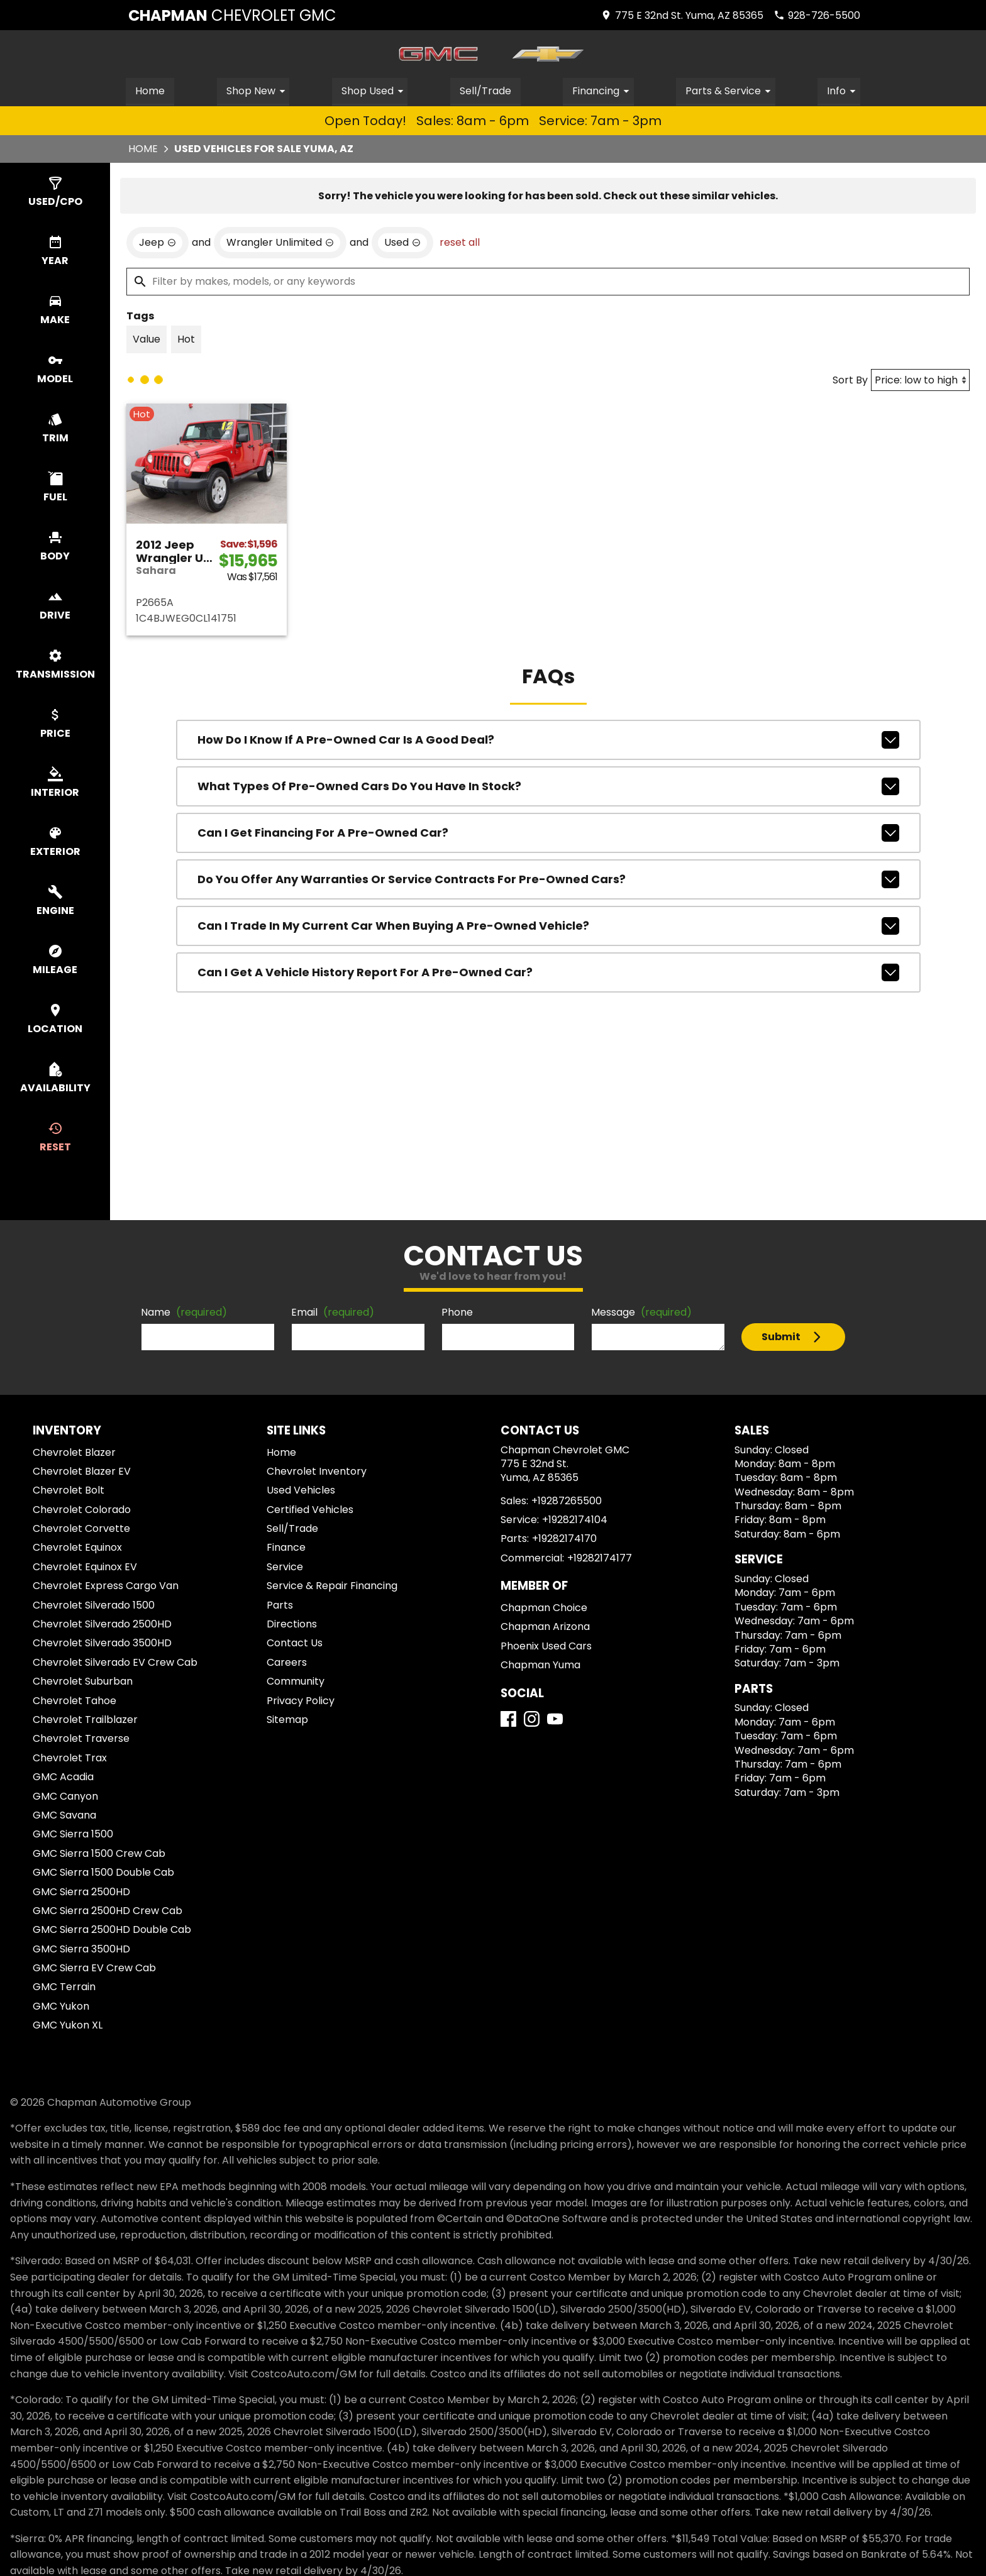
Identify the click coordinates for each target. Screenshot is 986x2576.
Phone (457, 1311)
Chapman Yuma (540, 1664)
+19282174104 (574, 1519)
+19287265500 (566, 1500)
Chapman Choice (544, 1607)
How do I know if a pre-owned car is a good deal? (548, 739)
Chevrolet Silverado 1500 (94, 1604)
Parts (280, 1604)
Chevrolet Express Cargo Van (106, 1585)
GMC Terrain (64, 1986)
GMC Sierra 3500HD (81, 1948)
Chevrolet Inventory (317, 1470)
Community (295, 1680)
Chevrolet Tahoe (74, 1700)
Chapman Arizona (545, 1626)
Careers (287, 1661)
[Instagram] (531, 1718)
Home (150, 90)
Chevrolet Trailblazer (85, 1719)
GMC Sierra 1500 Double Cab (103, 1871)
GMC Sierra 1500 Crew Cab (99, 1853)
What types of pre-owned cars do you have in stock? (548, 786)
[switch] (55, 191)
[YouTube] (555, 1718)
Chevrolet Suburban (83, 1680)
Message (641, 1311)
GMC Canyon (65, 1795)
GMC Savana (64, 1814)
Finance (286, 1547)
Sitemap (287, 1719)
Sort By (850, 379)
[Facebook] (508, 1718)
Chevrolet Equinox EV (85, 1566)
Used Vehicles (301, 1490)
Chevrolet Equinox (77, 1547)
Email (332, 1311)
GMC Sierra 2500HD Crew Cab (107, 1910)
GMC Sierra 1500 (73, 1834)
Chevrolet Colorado (82, 1509)
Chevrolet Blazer (74, 1452)
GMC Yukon (61, 2005)
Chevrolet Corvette (81, 1528)
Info (844, 90)
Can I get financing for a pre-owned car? (548, 832)
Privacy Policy (301, 1700)
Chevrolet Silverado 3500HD (102, 1643)
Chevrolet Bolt (68, 1490)
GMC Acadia (63, 1776)
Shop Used (374, 90)
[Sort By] (920, 379)
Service (285, 1566)
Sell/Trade (485, 90)
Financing (603, 90)
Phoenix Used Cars (546, 1645)
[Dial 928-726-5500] (816, 15)
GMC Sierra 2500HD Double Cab (112, 1929)
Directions (292, 1623)
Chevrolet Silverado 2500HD (102, 1623)
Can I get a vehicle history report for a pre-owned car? (548, 972)
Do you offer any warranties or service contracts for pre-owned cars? (548, 879)
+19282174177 (599, 1557)
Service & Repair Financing (332, 1585)
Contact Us (295, 1643)
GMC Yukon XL (67, 2024)
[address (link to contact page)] (682, 15)
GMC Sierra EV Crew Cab (94, 1967)
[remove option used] (402, 242)
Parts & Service (730, 90)
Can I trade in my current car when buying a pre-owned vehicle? (548, 925)
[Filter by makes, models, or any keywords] (548, 281)
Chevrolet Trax (70, 1757)
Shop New (257, 90)
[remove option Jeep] (157, 242)
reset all (460, 242)
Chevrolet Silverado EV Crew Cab (115, 1661)
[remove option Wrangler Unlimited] (280, 242)
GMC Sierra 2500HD (81, 1891)
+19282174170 (564, 1538)
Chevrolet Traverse (81, 1738)
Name (184, 1311)
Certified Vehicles (310, 1509)
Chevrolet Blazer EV (82, 1470)
